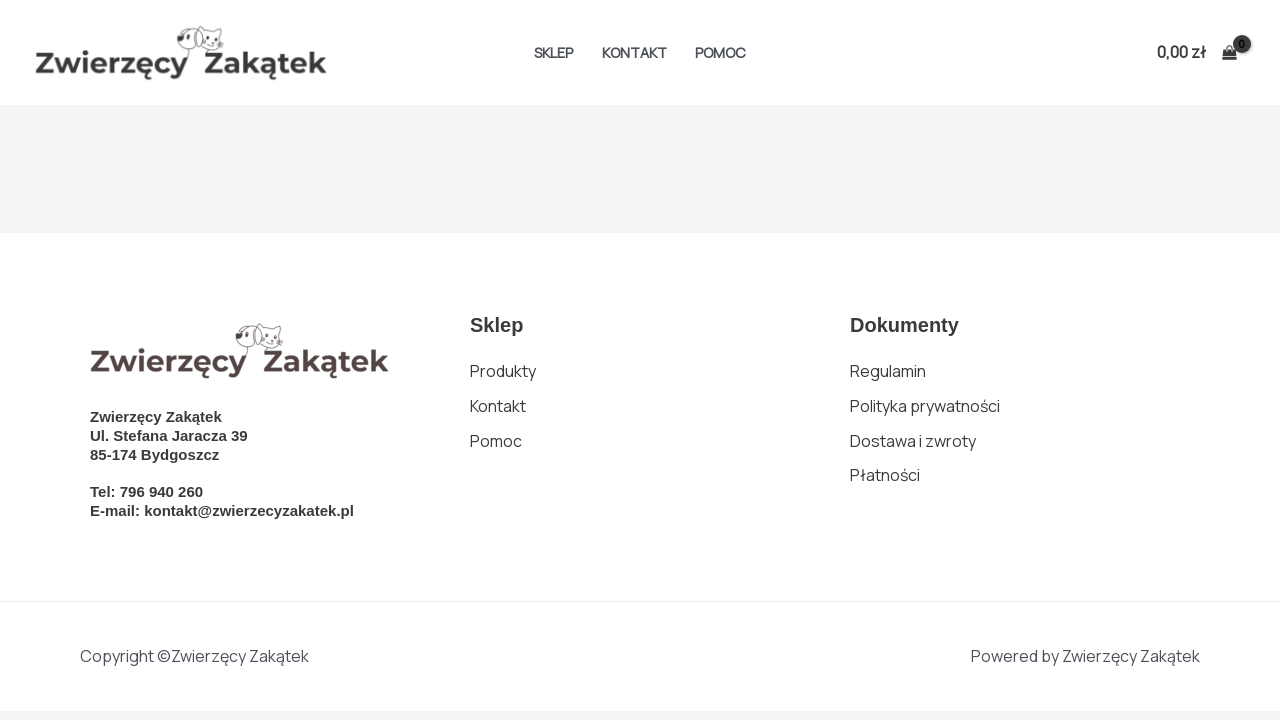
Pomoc (720, 52)
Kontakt (634, 52)
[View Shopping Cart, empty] (1196, 53)
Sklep (553, 52)
